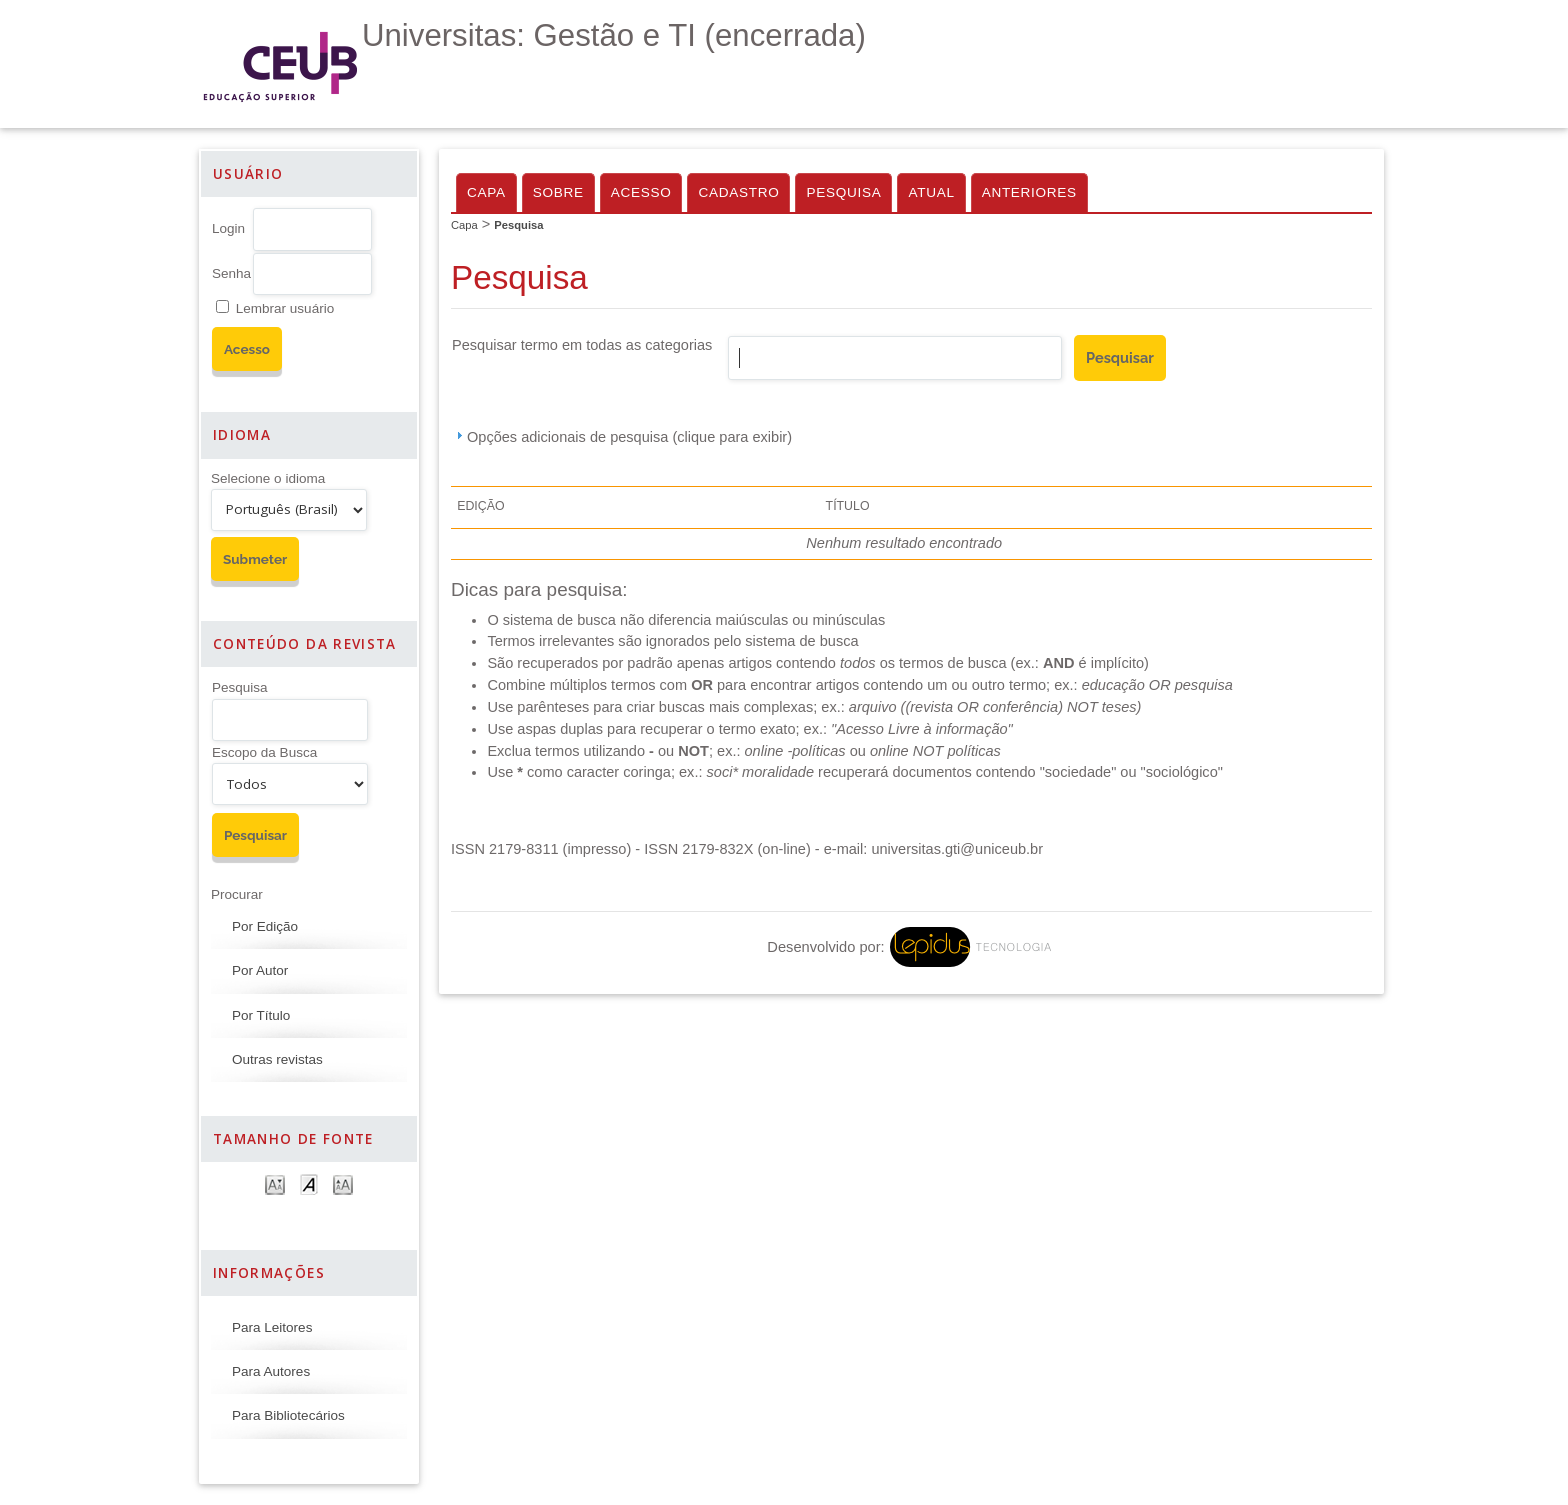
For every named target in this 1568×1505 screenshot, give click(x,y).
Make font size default (309, 1183)
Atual (931, 192)
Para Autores (271, 1371)
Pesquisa (240, 687)
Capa (486, 192)
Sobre (558, 192)
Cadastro (738, 192)
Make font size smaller (275, 1183)
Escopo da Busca (264, 752)
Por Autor (260, 970)
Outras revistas (277, 1059)
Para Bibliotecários (288, 1415)
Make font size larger (343, 1183)
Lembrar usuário (285, 308)
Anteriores (1029, 192)
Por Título (261, 1015)
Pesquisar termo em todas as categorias (582, 345)
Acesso (641, 192)
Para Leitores (272, 1327)
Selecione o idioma (268, 478)
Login (228, 228)
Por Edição (265, 926)
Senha (231, 273)
